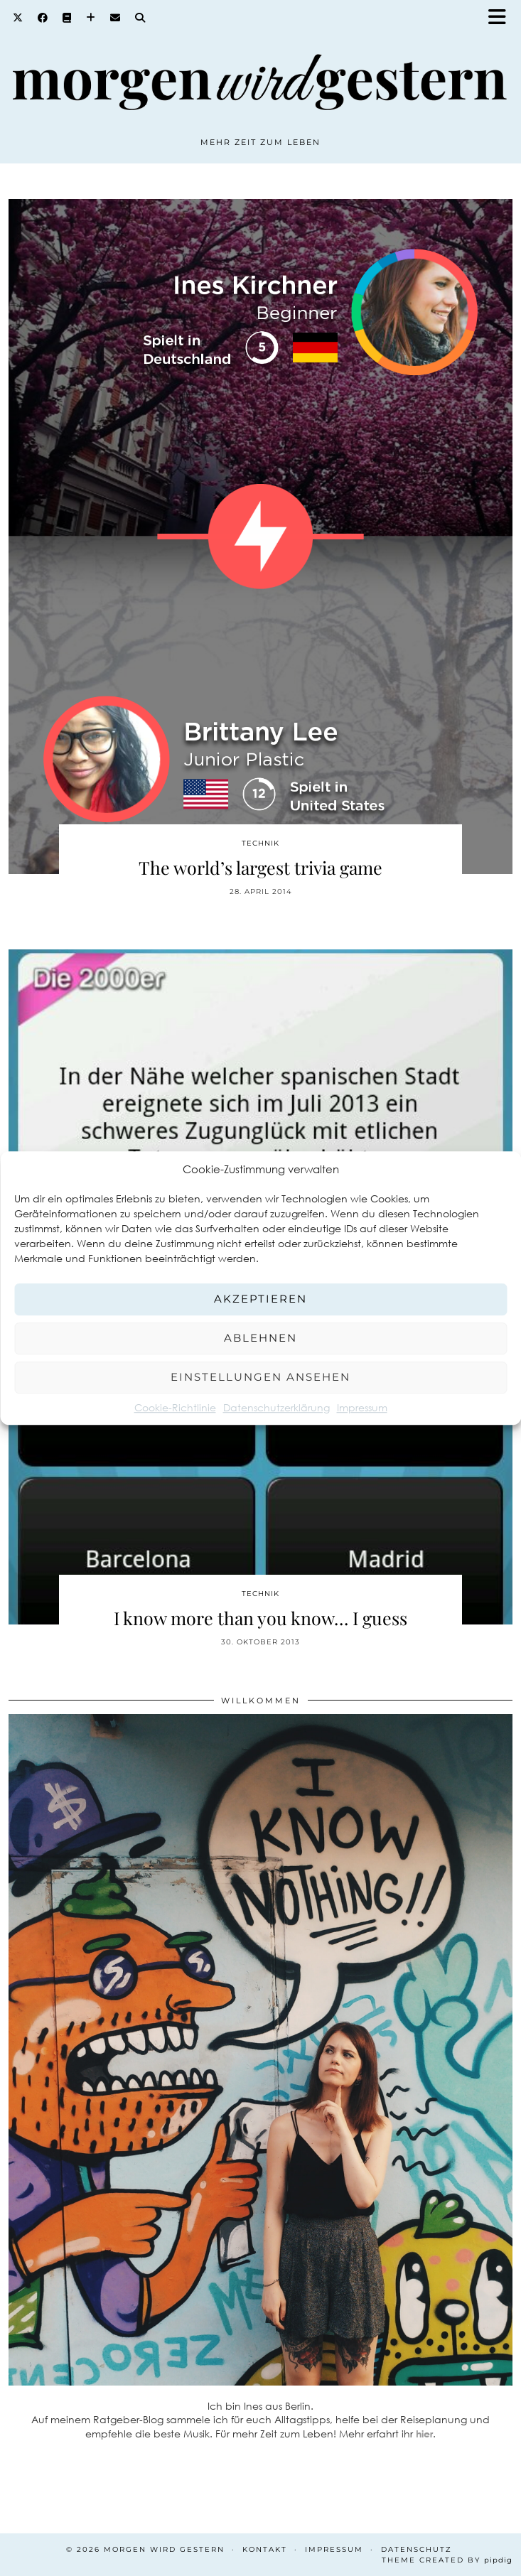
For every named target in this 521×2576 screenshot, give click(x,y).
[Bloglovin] (91, 17)
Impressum (362, 1407)
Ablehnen (260, 1337)
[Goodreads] (67, 17)
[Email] (115, 17)
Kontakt (264, 2549)
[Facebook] (43, 17)
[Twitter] (18, 17)
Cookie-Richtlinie (175, 1407)
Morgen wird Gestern (164, 2549)
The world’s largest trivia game (260, 867)
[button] (502, 18)
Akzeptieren (260, 1298)
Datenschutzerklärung (276, 1407)
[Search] (140, 17)
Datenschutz (416, 2549)
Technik (260, 843)
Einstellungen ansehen (260, 1377)
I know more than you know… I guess (260, 1617)
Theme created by (447, 2560)
